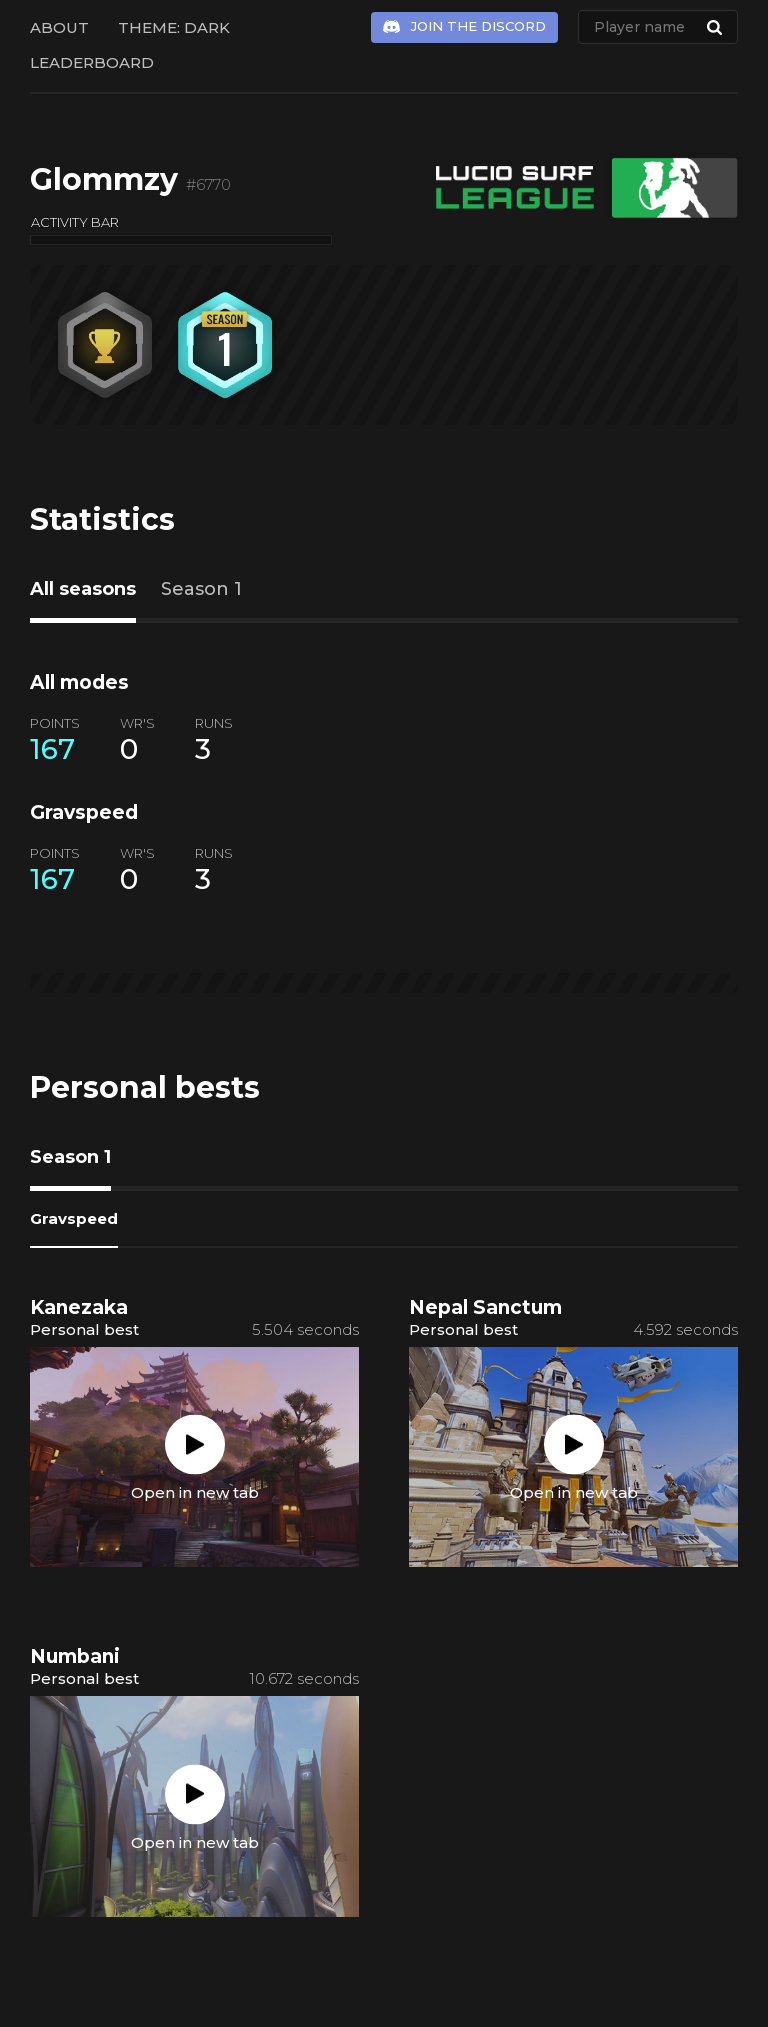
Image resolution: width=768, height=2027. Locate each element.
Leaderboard (92, 62)
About (59, 27)
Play (195, 1445)
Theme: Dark (174, 27)
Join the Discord (478, 26)
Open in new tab (195, 1492)
